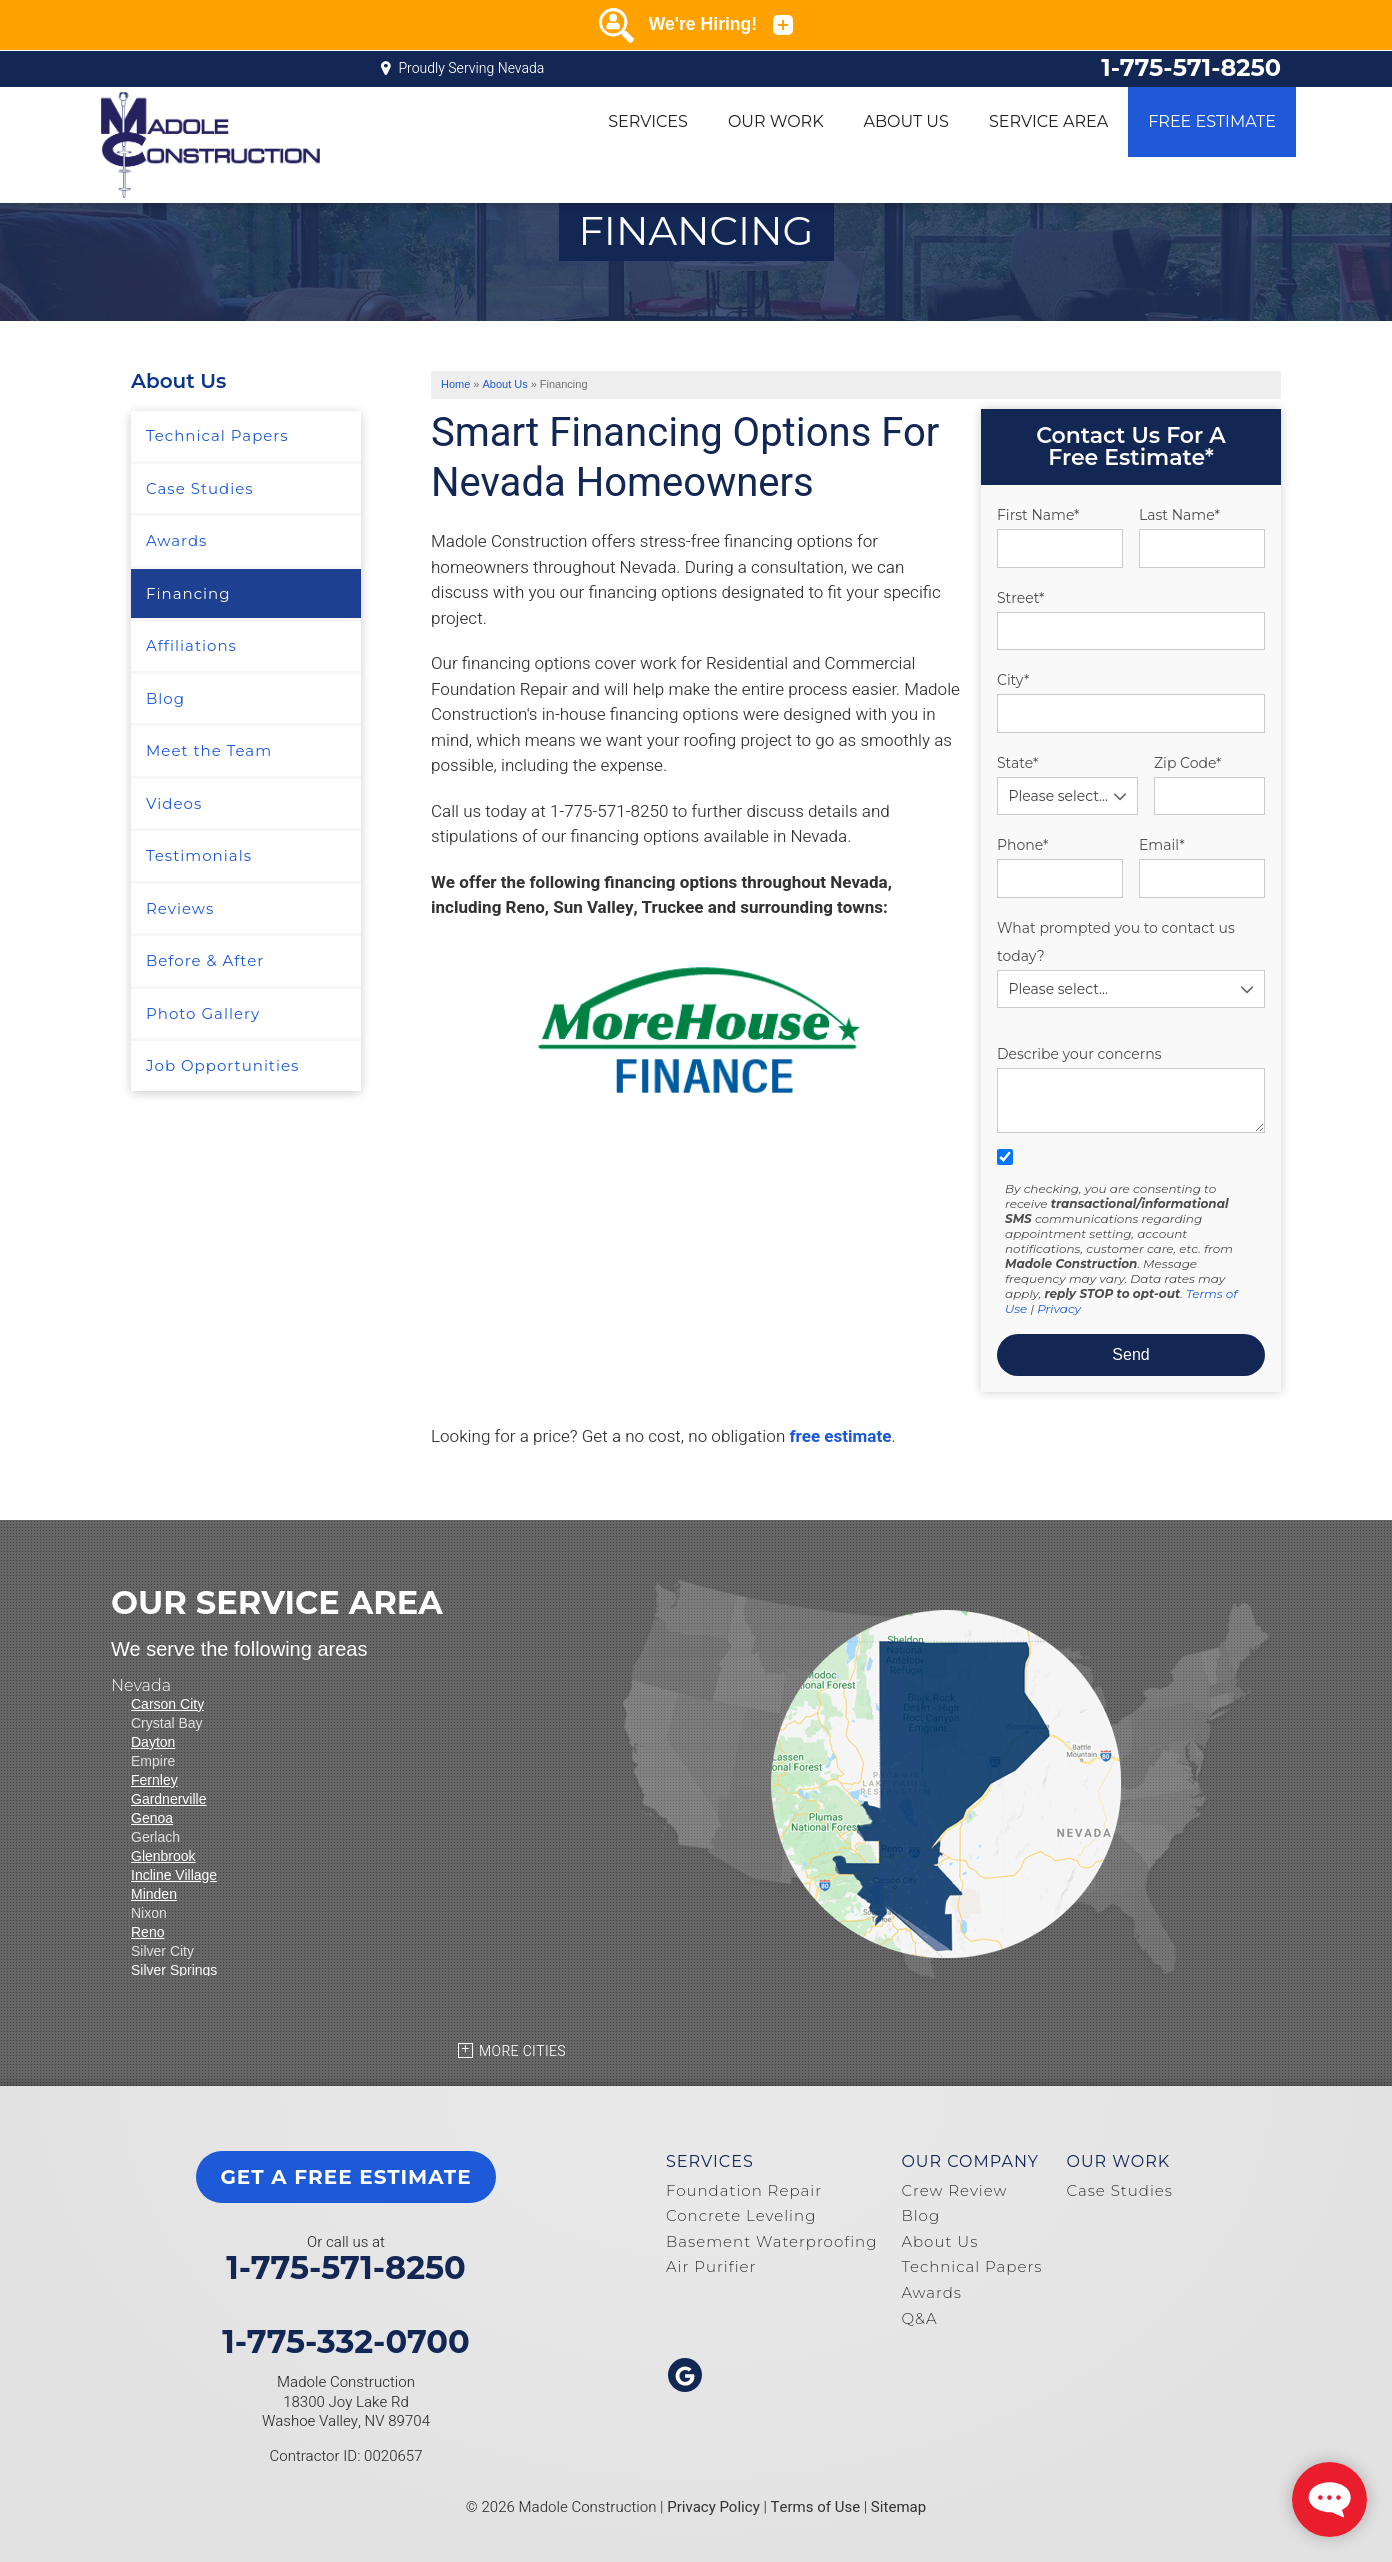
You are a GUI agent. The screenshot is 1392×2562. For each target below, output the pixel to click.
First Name (1038, 515)
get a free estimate (345, 2177)
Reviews (180, 908)
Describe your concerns (1079, 1054)
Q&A (919, 2318)
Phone (1022, 845)
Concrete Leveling (741, 2215)
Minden (154, 1894)
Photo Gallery (203, 1013)
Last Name (1179, 515)
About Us (906, 121)
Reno (147, 1932)
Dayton (153, 1742)
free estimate (840, 1436)
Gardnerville (168, 1799)
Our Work (776, 121)
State (1017, 763)
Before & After (205, 960)
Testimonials (199, 855)
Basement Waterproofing (771, 2241)
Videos (174, 803)
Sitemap (898, 2507)
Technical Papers (217, 435)
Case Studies (200, 488)
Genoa (152, 1818)
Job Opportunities (222, 1065)
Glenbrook (163, 1856)
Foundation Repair (744, 2190)
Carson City (167, 1704)
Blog (165, 698)
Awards (176, 540)
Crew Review (954, 2190)
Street (1020, 598)
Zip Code (1188, 763)
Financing (188, 593)
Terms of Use (816, 2507)
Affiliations (191, 645)
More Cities (522, 2051)
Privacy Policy (713, 2507)
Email (1162, 845)
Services (648, 121)
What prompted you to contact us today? (1116, 942)
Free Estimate (1212, 121)
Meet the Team (209, 750)
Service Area (1048, 121)
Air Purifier (711, 2266)
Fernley (154, 1780)
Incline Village (174, 1875)
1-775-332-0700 (346, 2342)
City (1013, 680)
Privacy (1059, 1308)
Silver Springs (174, 1970)
